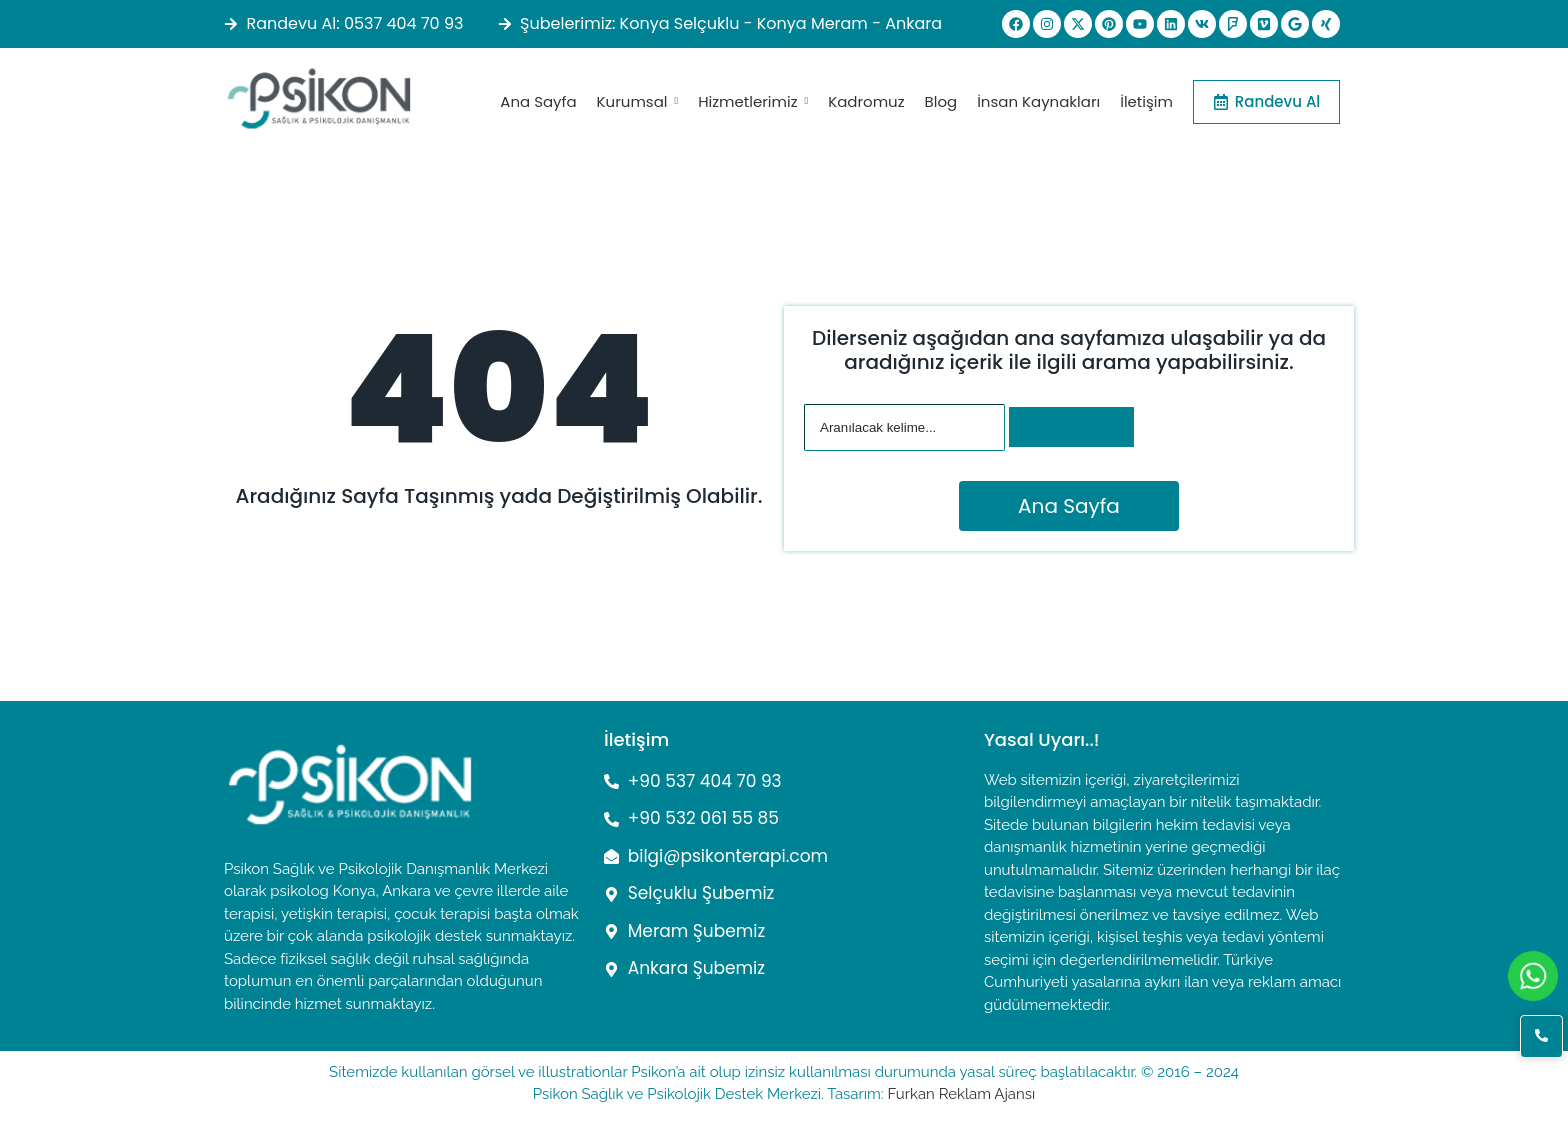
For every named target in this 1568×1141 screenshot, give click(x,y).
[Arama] (904, 427)
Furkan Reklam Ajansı (961, 1094)
